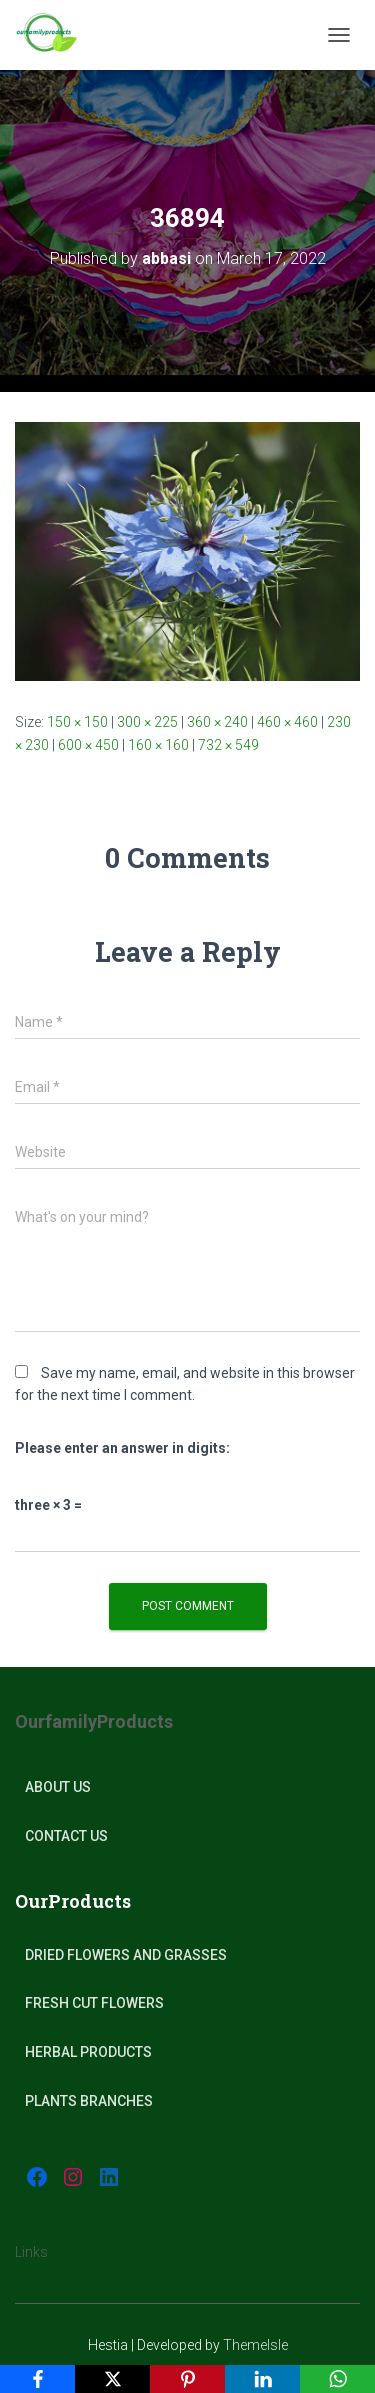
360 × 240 (217, 722)
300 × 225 (147, 722)
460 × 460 (287, 722)
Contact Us (66, 1836)
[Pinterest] (187, 2379)
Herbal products (88, 2052)
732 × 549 (228, 745)
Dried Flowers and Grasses (126, 1955)
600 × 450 (88, 745)
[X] (112, 2379)
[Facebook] (37, 2379)
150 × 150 (77, 722)
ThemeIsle (255, 2345)
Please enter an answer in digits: (122, 1448)
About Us (58, 1787)
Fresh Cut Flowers (94, 2003)
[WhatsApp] (337, 2379)
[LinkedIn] (262, 2379)
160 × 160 (158, 745)
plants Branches (89, 2101)
